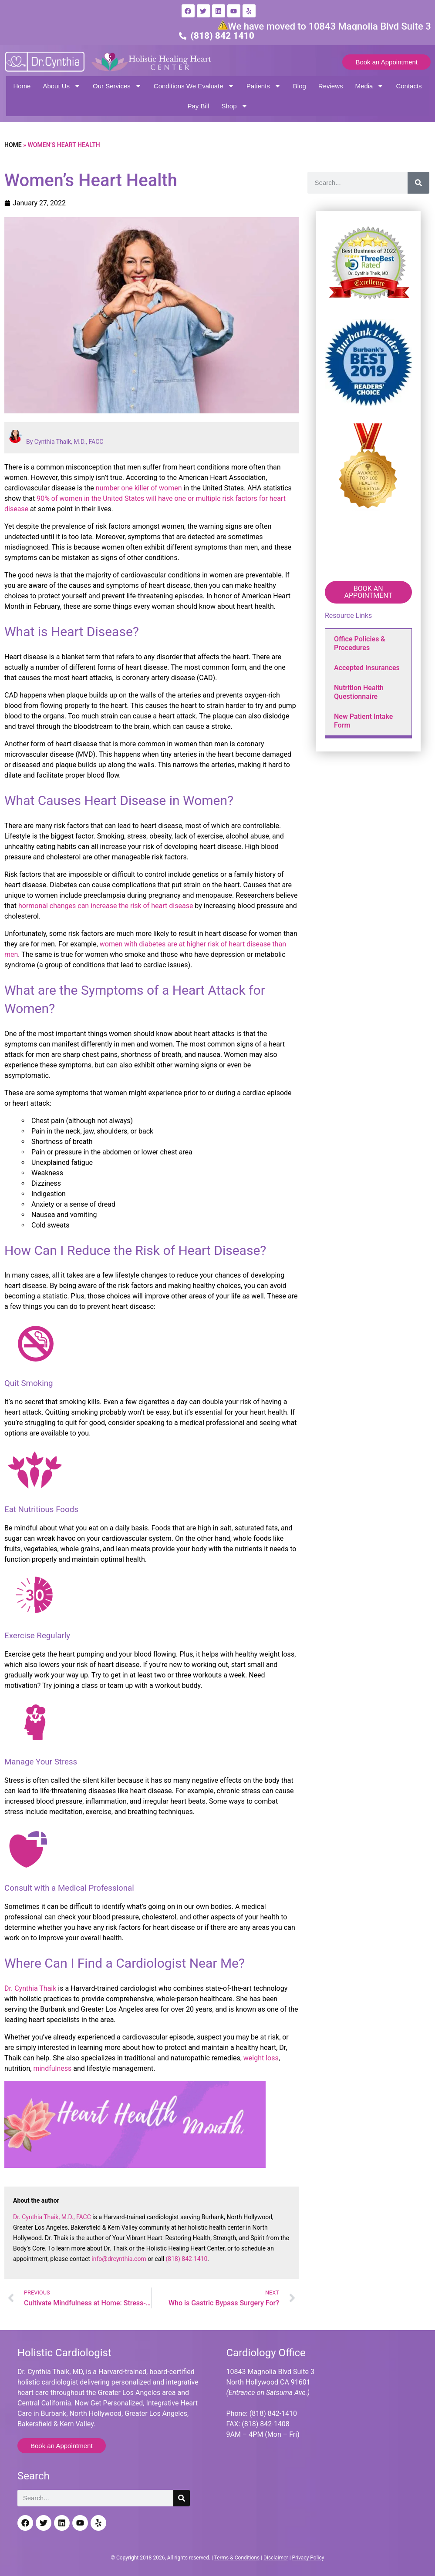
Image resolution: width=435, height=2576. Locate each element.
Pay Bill (198, 106)
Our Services (117, 86)
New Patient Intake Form (363, 720)
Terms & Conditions (237, 2558)
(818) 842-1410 (187, 2258)
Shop (234, 106)
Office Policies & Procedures (359, 643)
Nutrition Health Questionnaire (359, 692)
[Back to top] (421, 2526)
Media (369, 86)
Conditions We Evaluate (194, 86)
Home (21, 86)
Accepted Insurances (367, 668)
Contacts (409, 86)
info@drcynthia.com (118, 2258)
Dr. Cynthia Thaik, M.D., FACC (52, 2217)
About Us (62, 86)
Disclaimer (275, 2558)
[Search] (418, 183)
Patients (263, 86)
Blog (299, 86)
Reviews (330, 86)
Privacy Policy (308, 2558)
